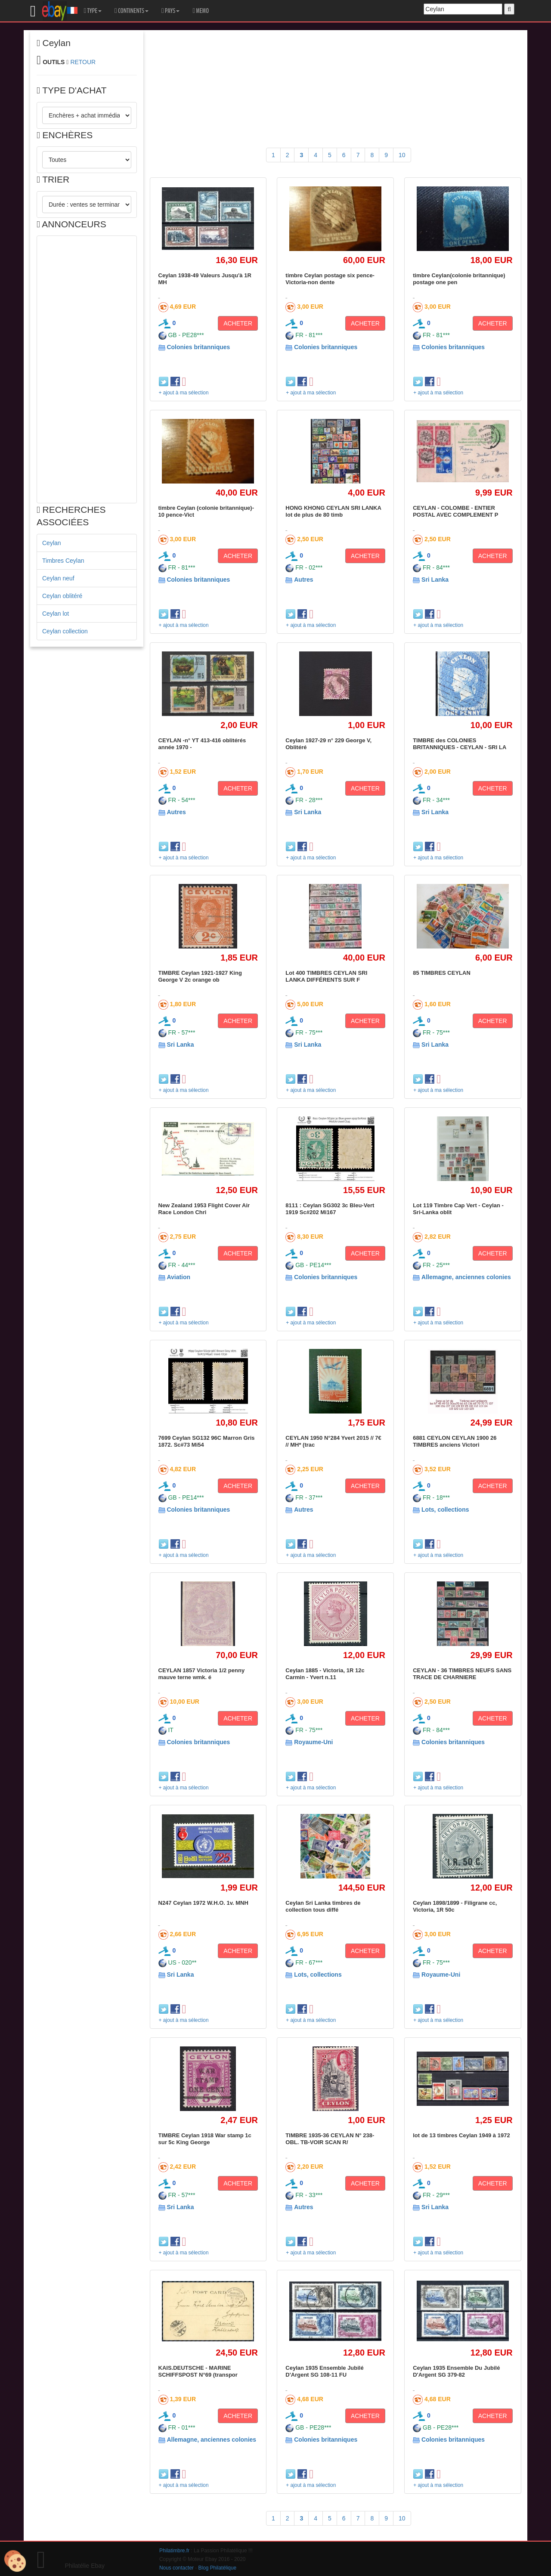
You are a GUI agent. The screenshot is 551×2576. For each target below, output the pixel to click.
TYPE (93, 10)
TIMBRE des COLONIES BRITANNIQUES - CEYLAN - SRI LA (459, 743)
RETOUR (83, 62)
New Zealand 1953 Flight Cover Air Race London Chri (204, 1208)
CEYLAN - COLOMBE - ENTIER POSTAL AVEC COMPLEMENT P (455, 511)
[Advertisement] (86, 369)
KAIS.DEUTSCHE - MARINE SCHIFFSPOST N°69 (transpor (198, 2371)
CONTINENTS (132, 10)
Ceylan (51, 542)
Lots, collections (445, 1509)
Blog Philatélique (217, 2568)
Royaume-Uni (313, 1742)
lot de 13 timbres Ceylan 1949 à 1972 (461, 2135)
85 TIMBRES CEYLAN (442, 973)
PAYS (170, 10)
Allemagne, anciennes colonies (466, 1277)
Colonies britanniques (198, 347)
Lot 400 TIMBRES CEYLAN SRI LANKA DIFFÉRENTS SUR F (326, 976)
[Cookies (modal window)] (15, 2561)
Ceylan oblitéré (62, 595)
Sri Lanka (435, 579)
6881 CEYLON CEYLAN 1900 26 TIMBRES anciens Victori (454, 1441)
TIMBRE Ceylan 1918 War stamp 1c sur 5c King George (204, 2138)
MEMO (200, 10)
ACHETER (237, 323)
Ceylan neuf (58, 578)
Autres (303, 579)
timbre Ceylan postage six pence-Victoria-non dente (330, 278)
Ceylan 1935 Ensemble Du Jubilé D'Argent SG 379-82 (456, 2371)
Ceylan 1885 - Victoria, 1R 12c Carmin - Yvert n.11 (324, 1673)
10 (402, 155)
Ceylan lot (55, 613)
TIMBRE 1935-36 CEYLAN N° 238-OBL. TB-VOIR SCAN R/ (329, 2138)
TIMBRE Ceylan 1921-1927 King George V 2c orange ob (200, 976)
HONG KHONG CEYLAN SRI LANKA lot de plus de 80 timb (333, 511)
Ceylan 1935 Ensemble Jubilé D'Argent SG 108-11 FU (324, 2371)
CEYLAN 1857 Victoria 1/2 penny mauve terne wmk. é (201, 1673)
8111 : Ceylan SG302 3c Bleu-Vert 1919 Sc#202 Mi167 (329, 1208)
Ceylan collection (65, 631)
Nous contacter (176, 2568)
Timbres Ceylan (63, 560)
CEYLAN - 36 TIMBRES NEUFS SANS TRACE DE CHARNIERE (462, 1673)
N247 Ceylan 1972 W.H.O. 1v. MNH (203, 1903)
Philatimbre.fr (174, 2551)
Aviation (178, 1277)
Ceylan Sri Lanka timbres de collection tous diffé (322, 1906)
